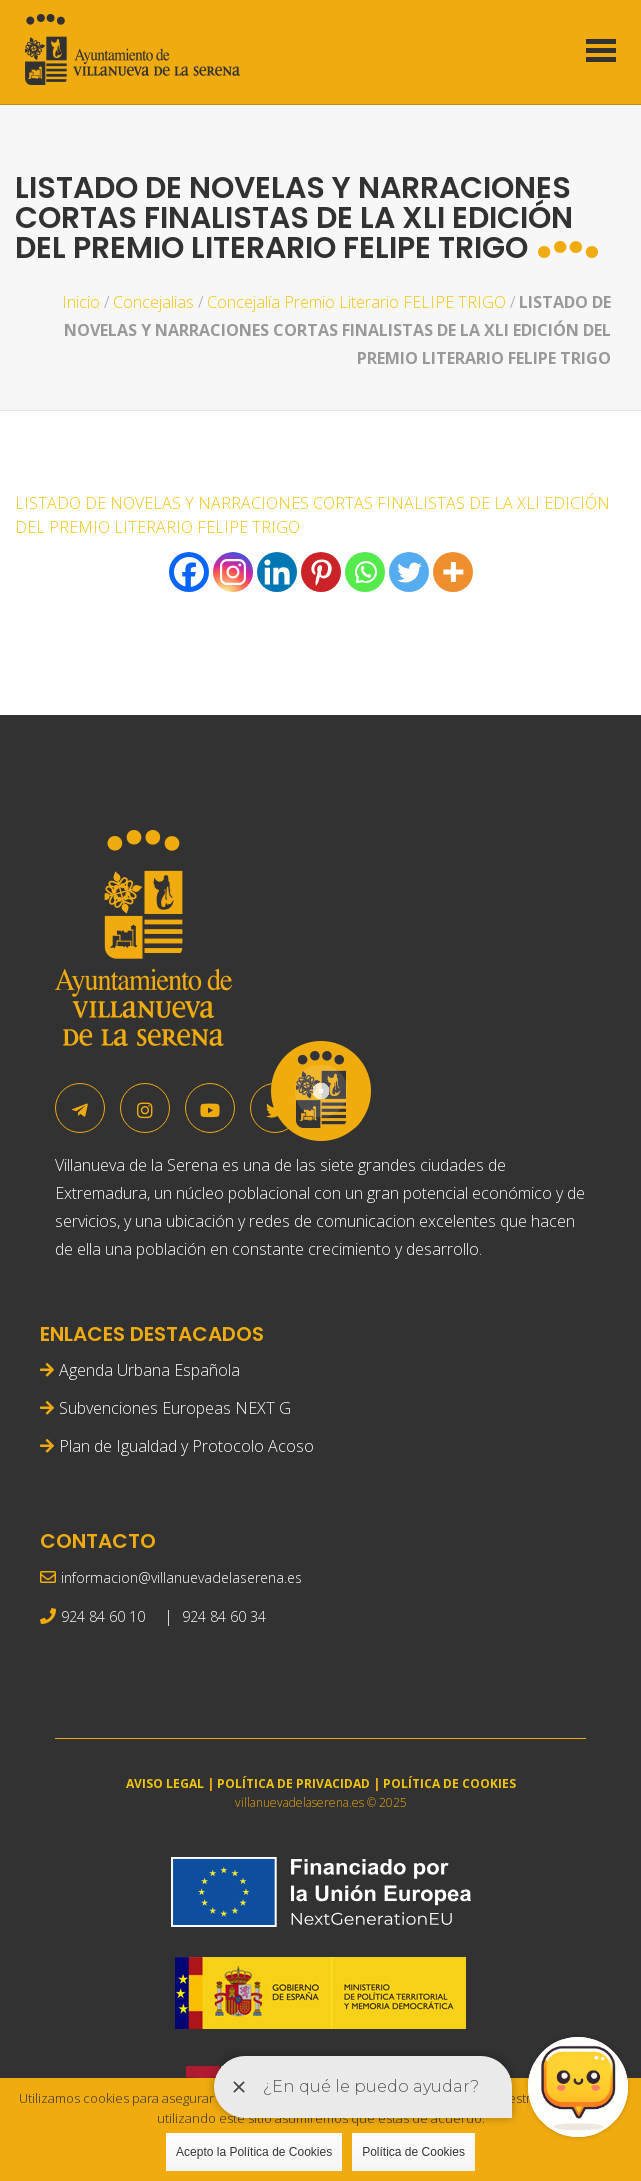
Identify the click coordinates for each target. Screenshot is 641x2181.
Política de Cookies (413, 2152)
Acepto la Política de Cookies (254, 2152)
